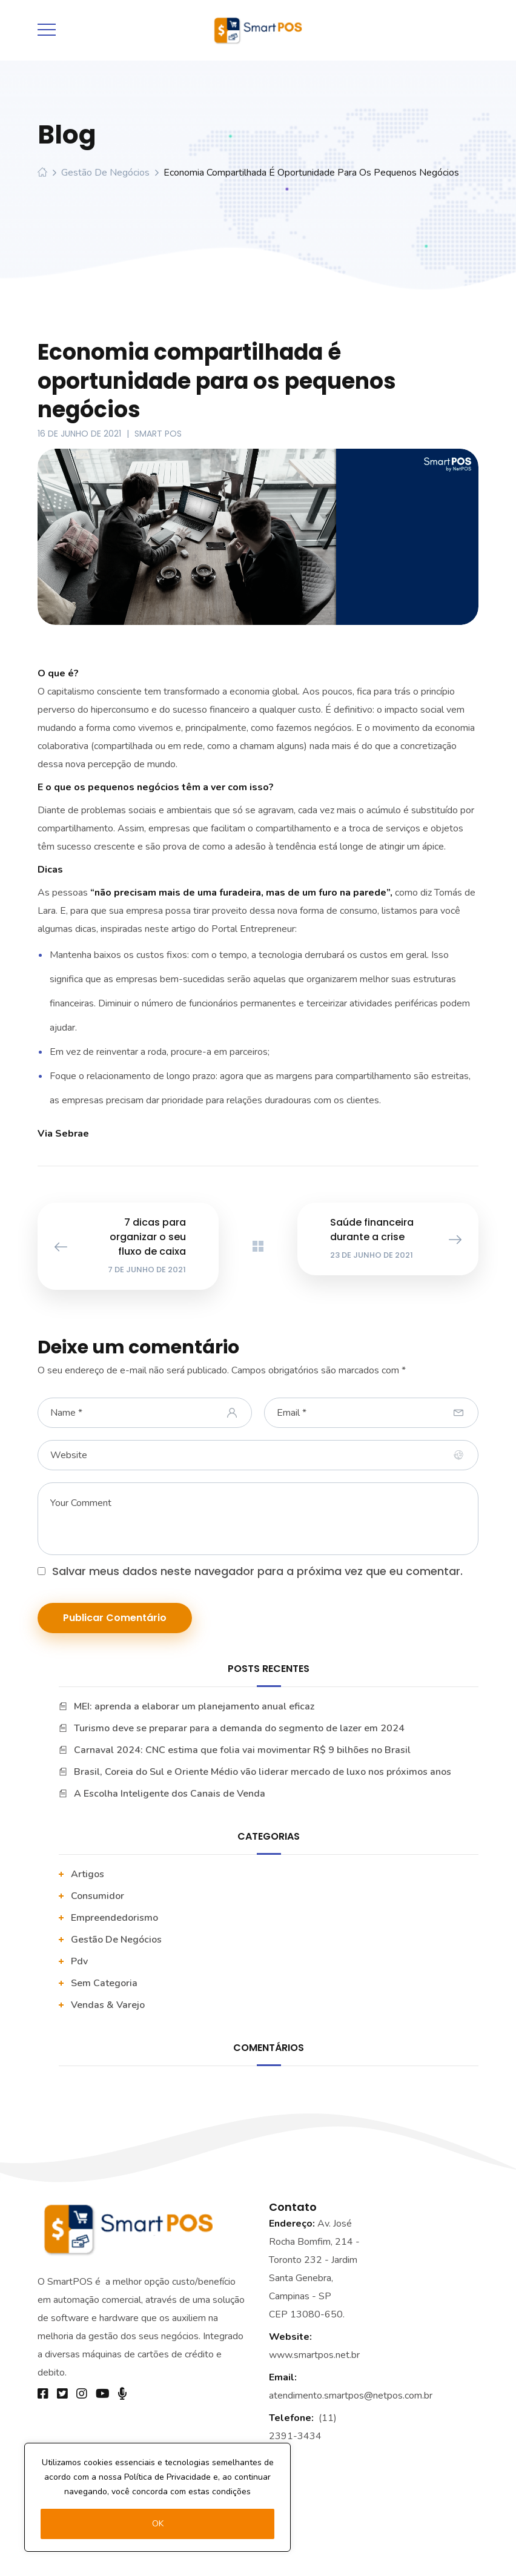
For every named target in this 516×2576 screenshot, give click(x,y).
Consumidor (97, 1896)
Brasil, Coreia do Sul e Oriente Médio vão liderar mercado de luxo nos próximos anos (262, 1771)
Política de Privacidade (167, 2477)
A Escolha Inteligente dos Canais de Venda (169, 1793)
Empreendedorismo (114, 1917)
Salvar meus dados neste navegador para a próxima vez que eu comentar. (257, 1571)
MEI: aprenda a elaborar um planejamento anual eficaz (194, 1706)
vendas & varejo (108, 2005)
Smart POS (158, 434)
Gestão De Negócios (105, 172)
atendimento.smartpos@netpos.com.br (350, 2395)
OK (158, 2523)
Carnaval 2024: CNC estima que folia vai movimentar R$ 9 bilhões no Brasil (242, 1750)
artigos (87, 1874)
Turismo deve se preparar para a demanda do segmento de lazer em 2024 (239, 1728)
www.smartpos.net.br (314, 2355)
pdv (79, 1961)
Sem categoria (104, 1983)
